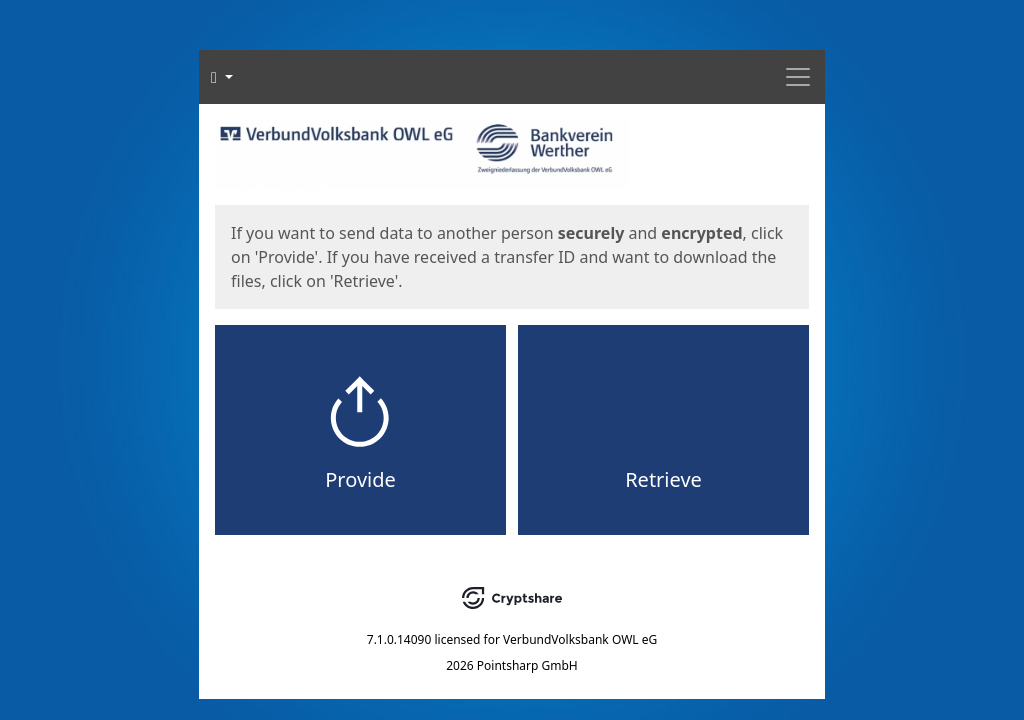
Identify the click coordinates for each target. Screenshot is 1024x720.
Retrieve (663, 479)
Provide (360, 479)
